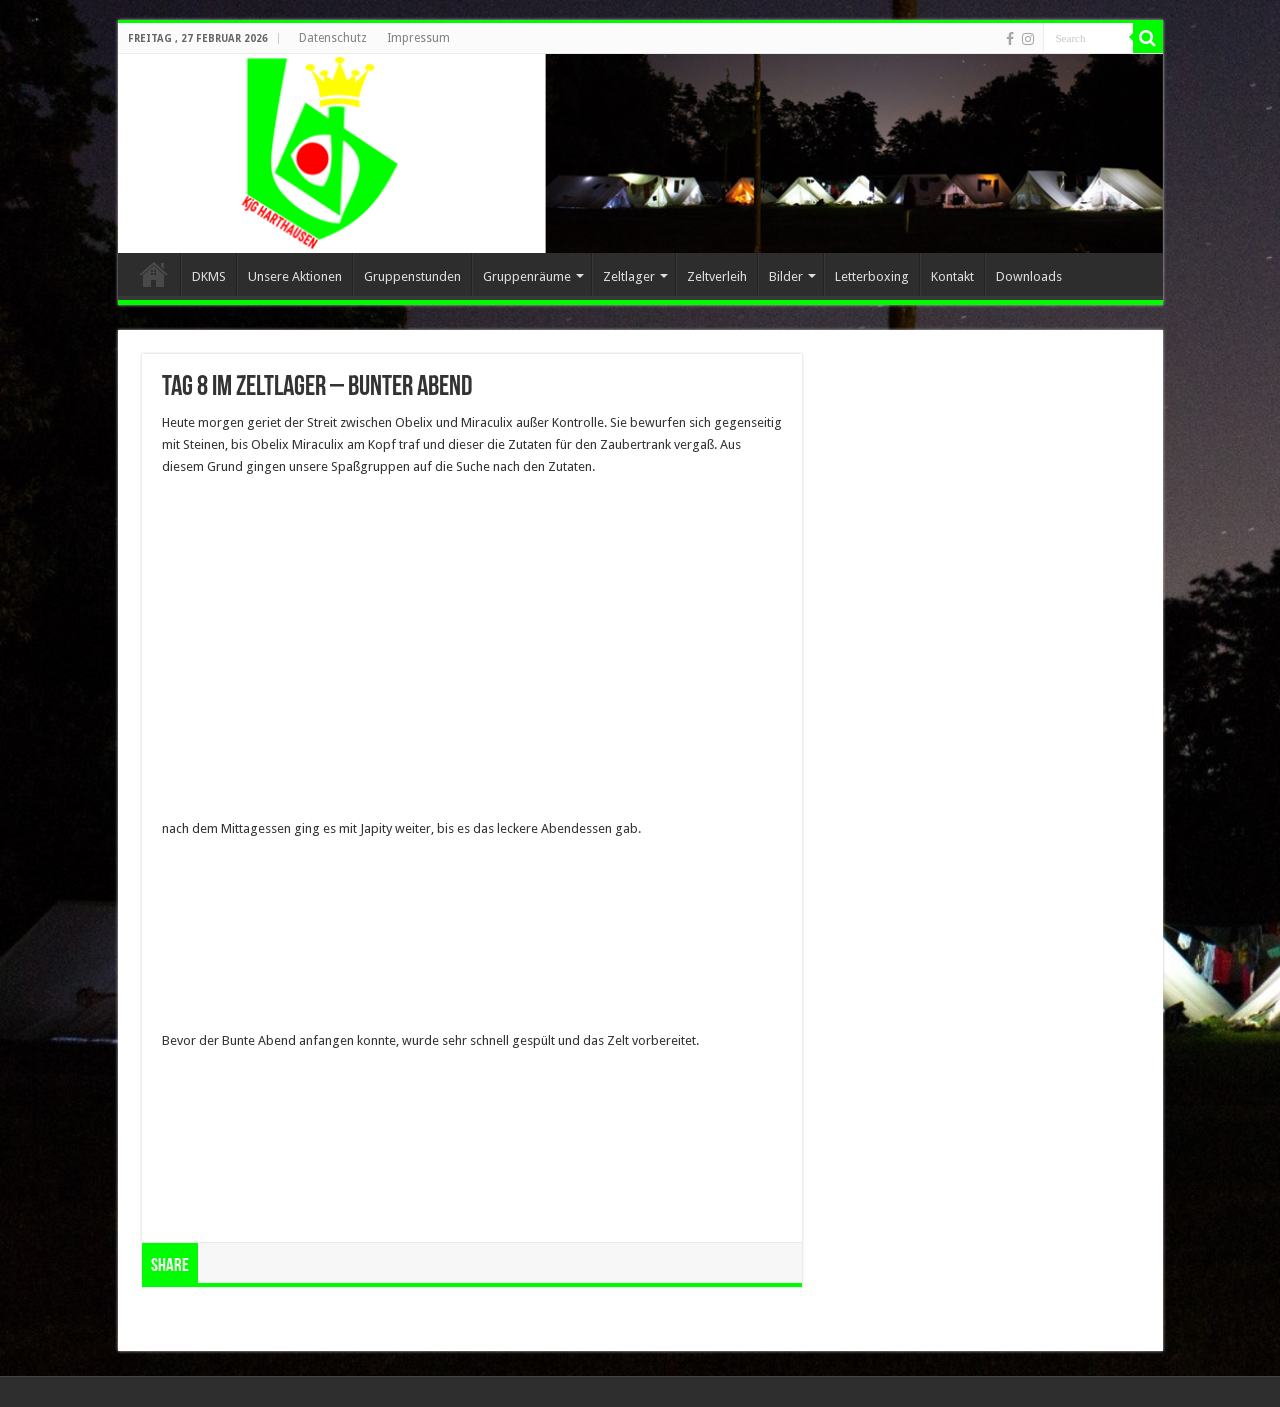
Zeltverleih (717, 276)
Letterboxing (872, 276)
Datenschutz (333, 38)
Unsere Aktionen (295, 276)
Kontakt (952, 276)
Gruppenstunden (412, 276)
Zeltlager (629, 276)
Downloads (1029, 276)
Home (154, 274)
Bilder (786, 276)
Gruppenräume (527, 276)
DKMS (209, 276)
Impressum (418, 38)
